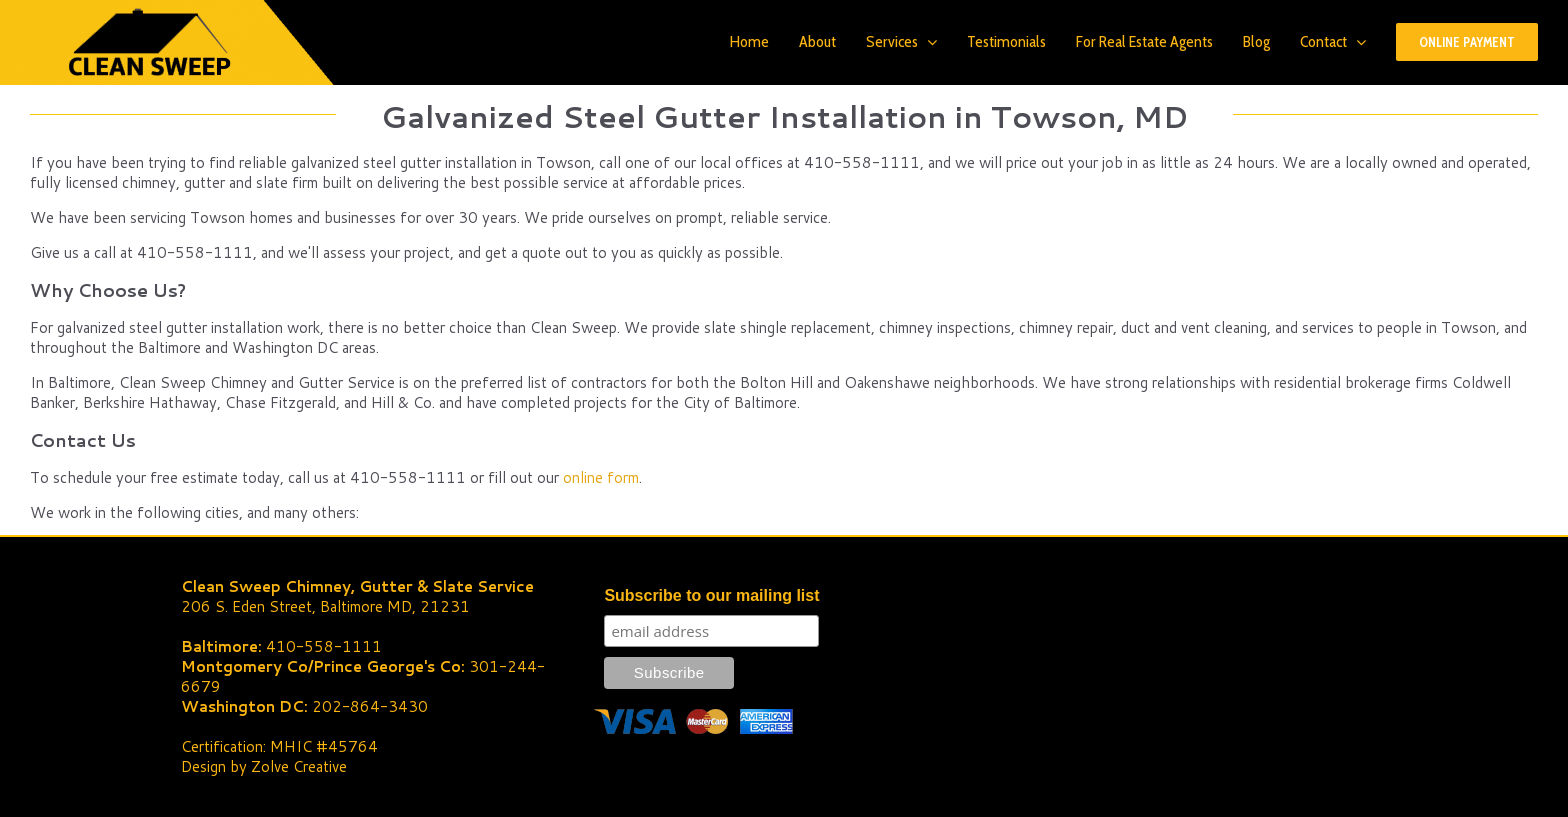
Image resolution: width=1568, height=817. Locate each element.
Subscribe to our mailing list (711, 595)
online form (601, 477)
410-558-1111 (324, 646)
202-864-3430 (370, 706)
